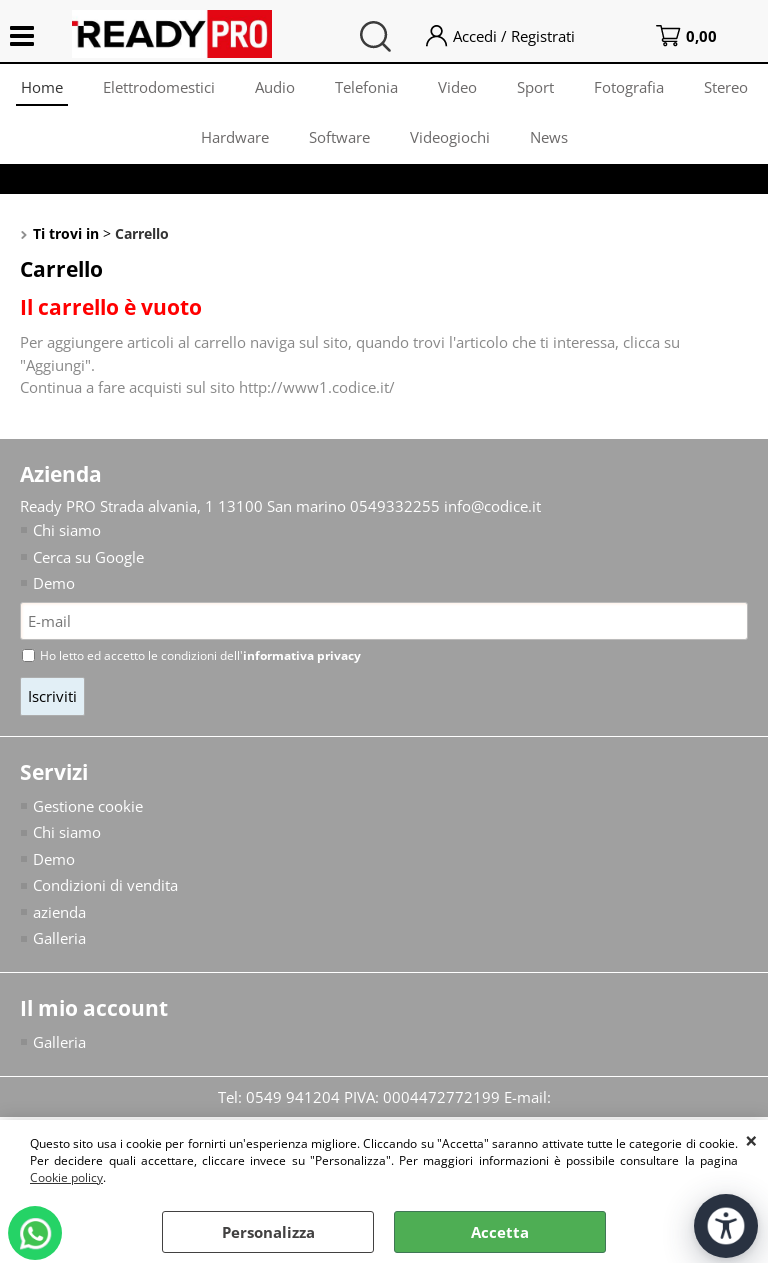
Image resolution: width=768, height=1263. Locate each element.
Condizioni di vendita (105, 885)
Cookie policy (66, 1177)
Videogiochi (450, 137)
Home (42, 87)
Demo (54, 583)
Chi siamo (67, 530)
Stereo (726, 87)
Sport (535, 87)
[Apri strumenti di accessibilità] (726, 1226)
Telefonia (366, 87)
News (549, 137)
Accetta (500, 1232)
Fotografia (629, 87)
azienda (59, 912)
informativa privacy (302, 655)
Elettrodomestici (159, 87)
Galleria (59, 938)
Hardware (235, 137)
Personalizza (268, 1232)
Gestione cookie (88, 806)
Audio (275, 87)
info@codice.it (492, 506)
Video (457, 87)
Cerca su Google (88, 557)
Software (339, 137)
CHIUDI (751, 1140)
